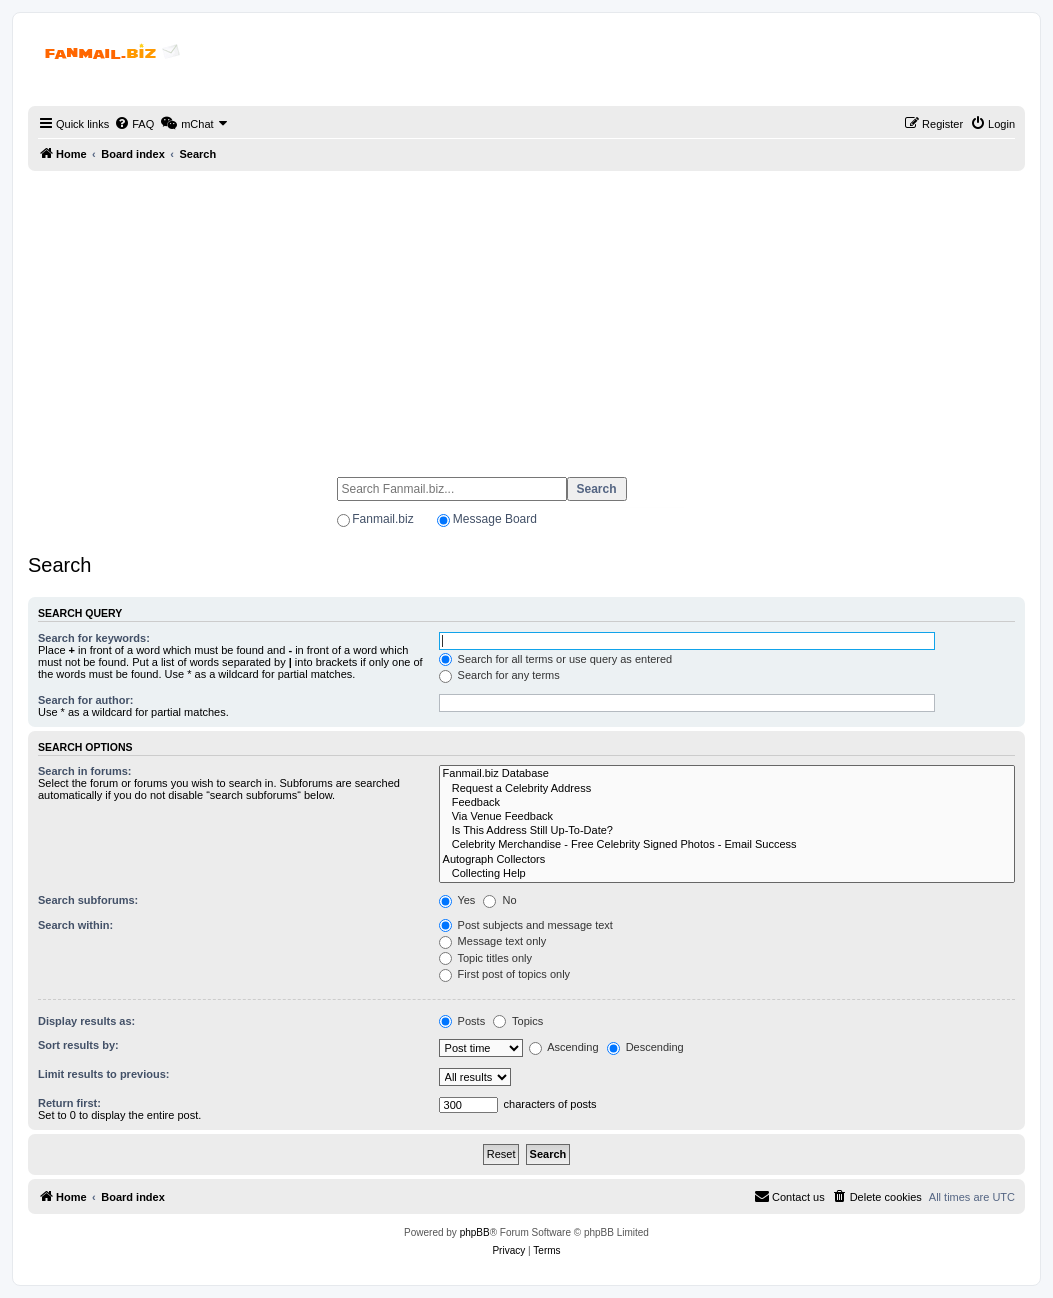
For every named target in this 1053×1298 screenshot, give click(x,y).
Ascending (564, 1047)
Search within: (75, 925)
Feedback (727, 803)
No (499, 900)
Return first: (69, 1103)
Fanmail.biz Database (727, 774)
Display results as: (86, 1021)
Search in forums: (85, 771)
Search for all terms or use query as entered (556, 659)
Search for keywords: (94, 638)
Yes (457, 900)
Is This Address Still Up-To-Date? (727, 831)
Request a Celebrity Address (727, 789)
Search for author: (85, 700)
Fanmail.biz (382, 519)
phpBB (475, 1232)
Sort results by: (78, 1045)
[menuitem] (134, 124)
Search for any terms (499, 675)
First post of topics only (505, 974)
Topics (518, 1021)
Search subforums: (88, 900)
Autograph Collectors (727, 860)
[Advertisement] (526, 315)
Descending (645, 1047)
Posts (462, 1021)
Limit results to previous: (103, 1074)
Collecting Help (727, 874)
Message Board (495, 519)
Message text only (493, 941)
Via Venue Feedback (727, 817)
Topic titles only (485, 958)
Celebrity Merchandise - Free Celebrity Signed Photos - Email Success (727, 845)
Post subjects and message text (526, 925)
